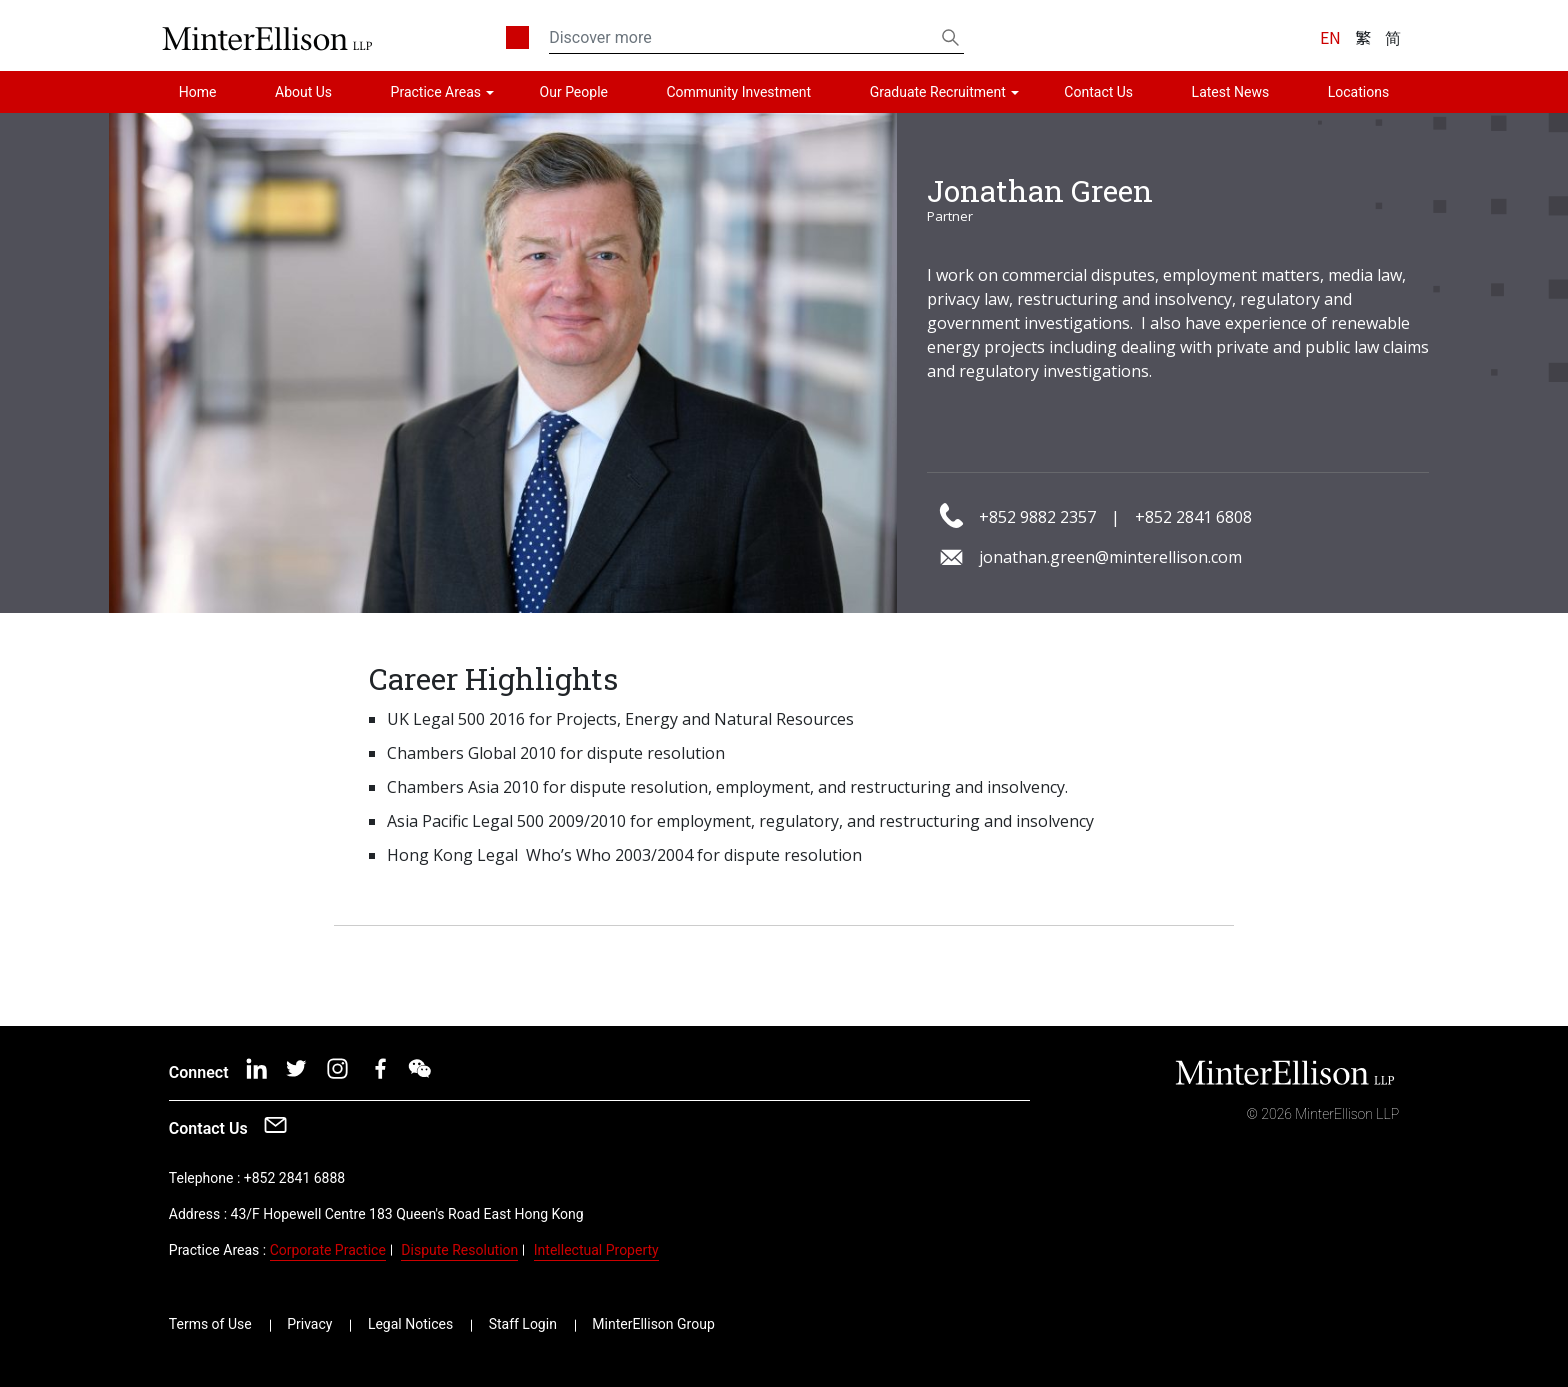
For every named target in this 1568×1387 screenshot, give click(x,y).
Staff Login (523, 1324)
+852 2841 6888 (294, 1178)
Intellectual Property (596, 1250)
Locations (1358, 92)
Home (198, 92)
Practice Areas (436, 92)
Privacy (309, 1324)
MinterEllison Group (653, 1324)
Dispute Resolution (459, 1250)
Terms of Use (210, 1324)
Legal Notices (410, 1324)
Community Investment (739, 92)
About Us (303, 92)
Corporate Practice (328, 1250)
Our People (574, 92)
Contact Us (1098, 92)
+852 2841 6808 (1193, 517)
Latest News (1231, 92)
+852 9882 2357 (1037, 517)
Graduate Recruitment (938, 92)
